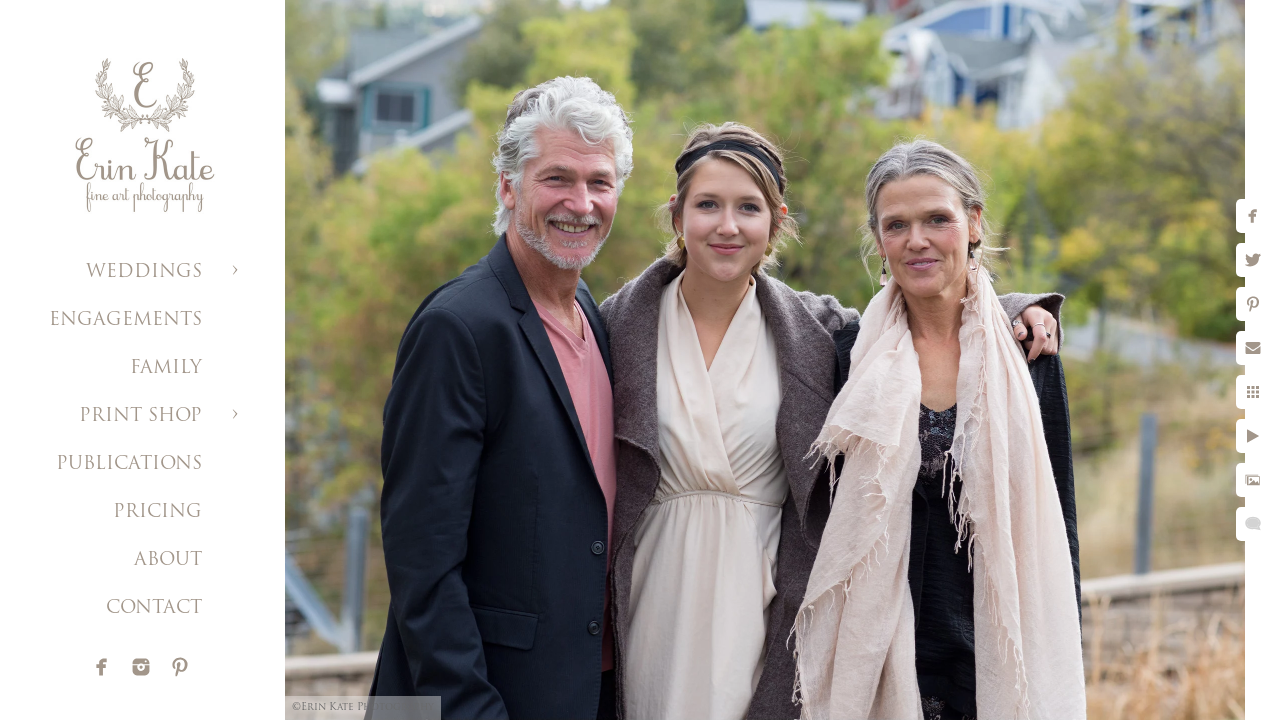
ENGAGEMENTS (125, 320)
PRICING (157, 512)
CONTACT (154, 608)
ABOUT (168, 560)
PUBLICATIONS (129, 464)
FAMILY (166, 368)
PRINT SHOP (140, 416)
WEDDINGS (144, 272)
